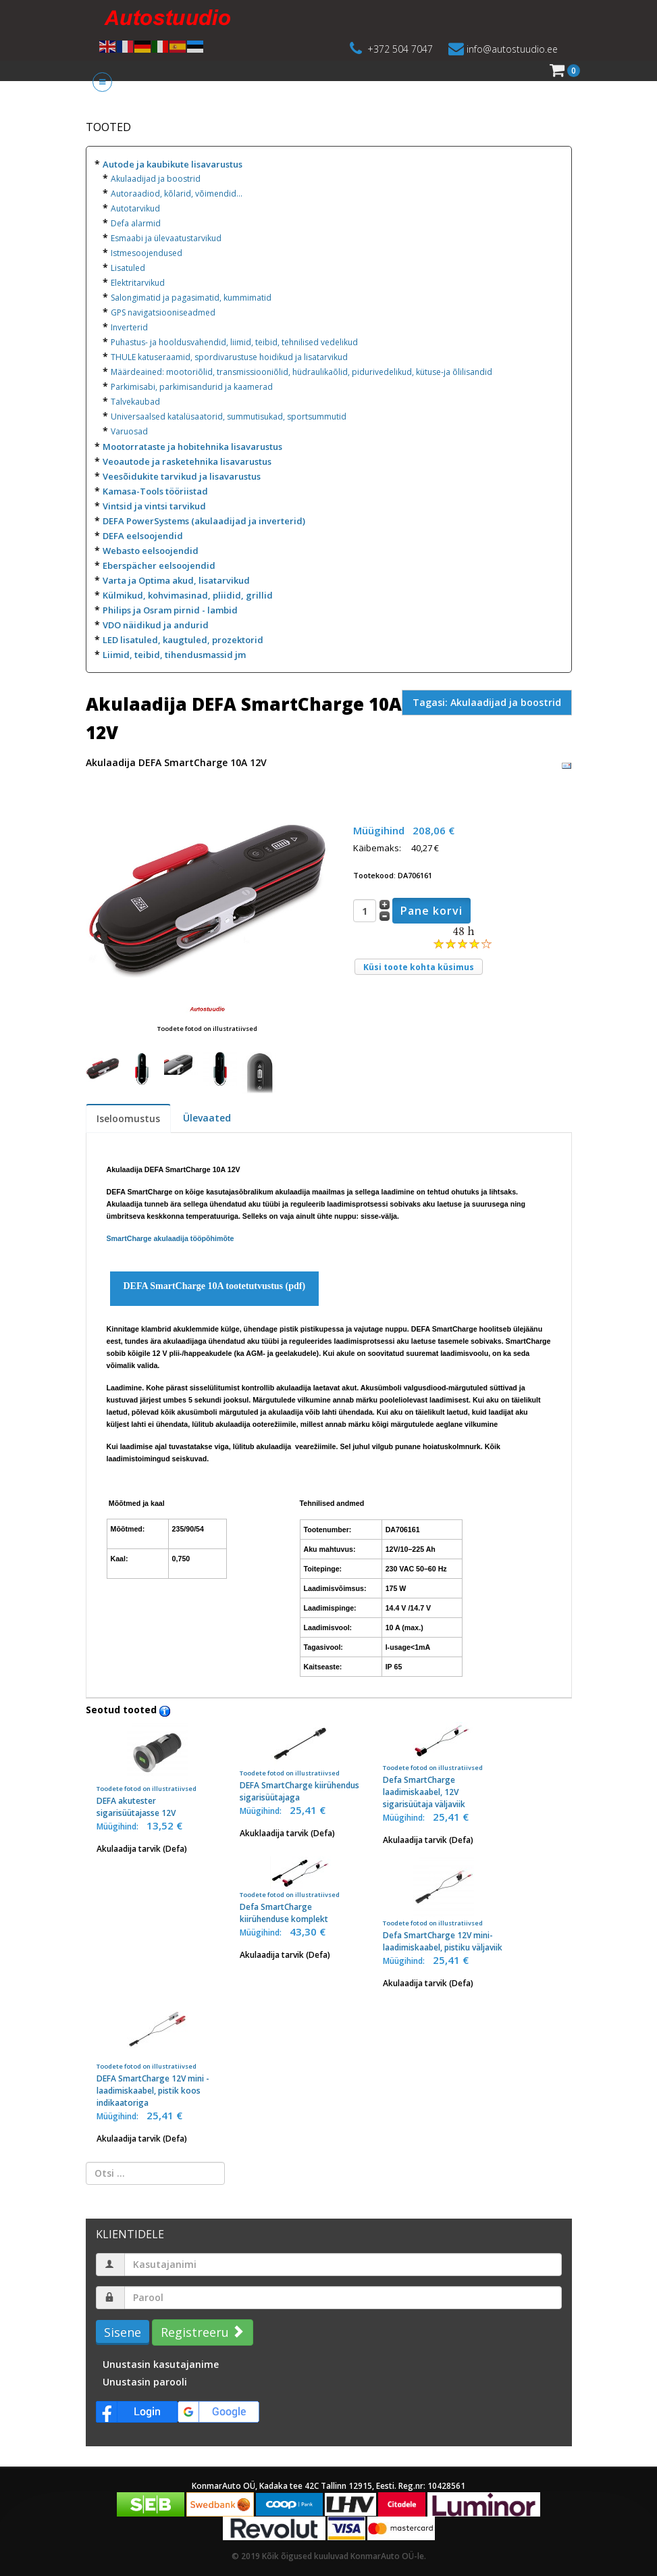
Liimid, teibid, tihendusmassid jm (174, 655)
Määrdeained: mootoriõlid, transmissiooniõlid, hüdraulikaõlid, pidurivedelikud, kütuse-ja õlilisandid (301, 372)
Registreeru (201, 2332)
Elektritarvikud (138, 282)
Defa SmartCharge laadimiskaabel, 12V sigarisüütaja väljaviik (443, 1766)
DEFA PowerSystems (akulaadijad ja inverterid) (204, 521)
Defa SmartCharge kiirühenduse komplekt (300, 1891)
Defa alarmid (136, 223)
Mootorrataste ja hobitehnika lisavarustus (192, 446)
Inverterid (129, 327)
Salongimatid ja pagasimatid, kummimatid (191, 297)
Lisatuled (128, 268)
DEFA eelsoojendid (143, 536)
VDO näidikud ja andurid (156, 625)
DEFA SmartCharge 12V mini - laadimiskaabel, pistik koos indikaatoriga (157, 2054)
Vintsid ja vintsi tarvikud (154, 506)
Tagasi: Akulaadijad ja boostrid (487, 702)
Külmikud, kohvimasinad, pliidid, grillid (188, 595)
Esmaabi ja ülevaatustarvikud (166, 238)
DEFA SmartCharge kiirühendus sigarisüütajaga (300, 1762)
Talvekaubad (135, 401)
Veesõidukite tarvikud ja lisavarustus (182, 476)
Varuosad (129, 431)
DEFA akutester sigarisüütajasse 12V (157, 1770)
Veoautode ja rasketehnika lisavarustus (187, 461)
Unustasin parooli (145, 2381)
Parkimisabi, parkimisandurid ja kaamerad (192, 387)
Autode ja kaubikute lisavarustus (172, 164)
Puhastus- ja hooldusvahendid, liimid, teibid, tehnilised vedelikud (234, 342)
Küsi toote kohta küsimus (418, 967)
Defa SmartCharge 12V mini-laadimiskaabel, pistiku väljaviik (443, 1905)
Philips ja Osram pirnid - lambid (170, 610)
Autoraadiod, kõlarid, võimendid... (176, 193)
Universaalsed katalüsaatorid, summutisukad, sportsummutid (228, 416)
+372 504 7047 (400, 49)
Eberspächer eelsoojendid (159, 565)
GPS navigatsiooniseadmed (163, 312)
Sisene (122, 2332)
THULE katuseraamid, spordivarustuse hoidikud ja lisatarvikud (229, 357)
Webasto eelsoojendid (151, 551)
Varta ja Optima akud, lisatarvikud (176, 580)
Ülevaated (207, 1117)
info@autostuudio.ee (512, 49)
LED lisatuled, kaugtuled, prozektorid (183, 640)
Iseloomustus (128, 1118)
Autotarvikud (135, 208)
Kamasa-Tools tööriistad (155, 491)
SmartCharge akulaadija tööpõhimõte (170, 1238)
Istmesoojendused (146, 253)
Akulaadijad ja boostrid (156, 178)
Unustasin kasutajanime (161, 2364)
